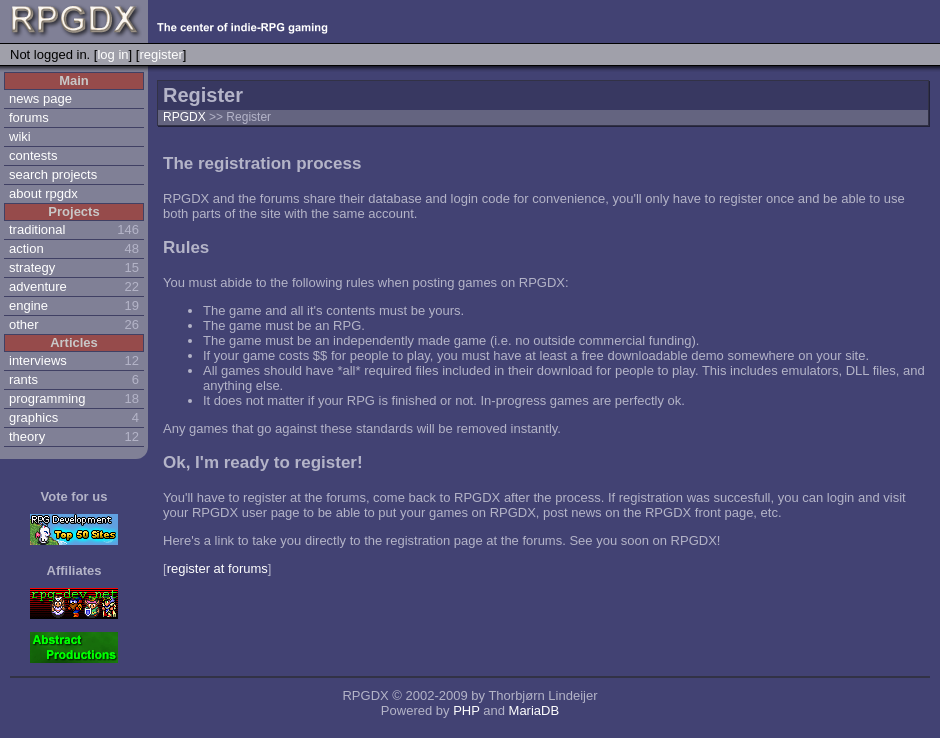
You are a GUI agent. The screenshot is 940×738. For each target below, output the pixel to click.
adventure (38, 286)
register (160, 54)
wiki (20, 136)
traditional (37, 229)
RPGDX (184, 117)
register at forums (217, 568)
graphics (33, 417)
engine (28, 305)
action (26, 248)
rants (23, 379)
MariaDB (534, 710)
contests (33, 155)
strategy (32, 267)
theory (27, 436)
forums (29, 117)
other (24, 324)
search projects (53, 174)
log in (112, 54)
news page (40, 98)
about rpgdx (43, 193)
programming (47, 398)
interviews (38, 360)
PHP (466, 710)
